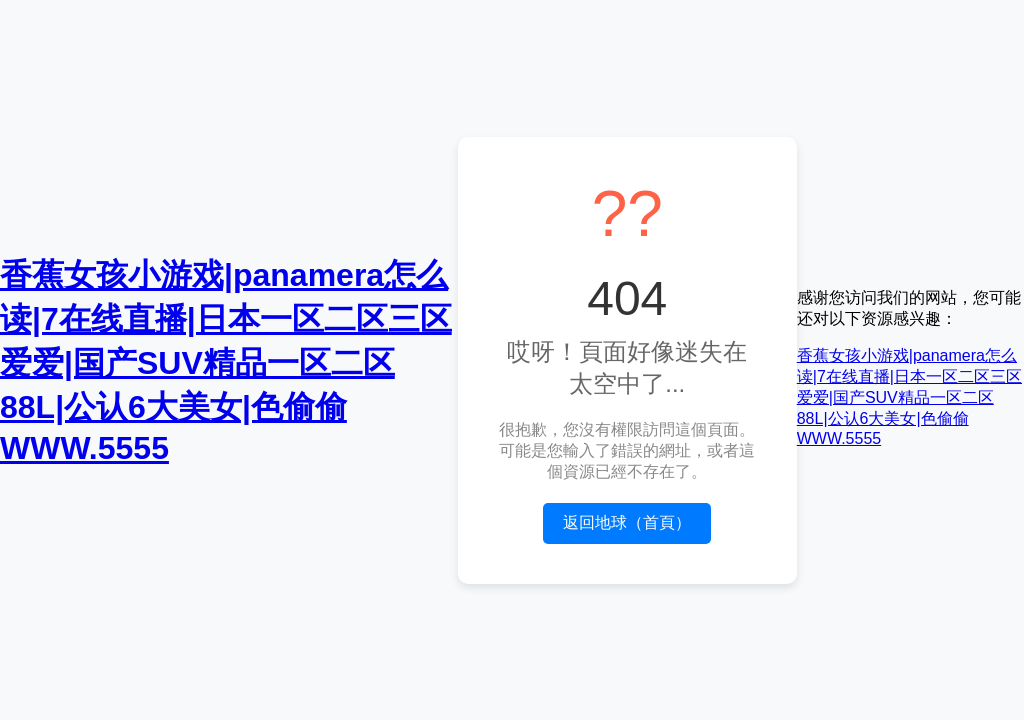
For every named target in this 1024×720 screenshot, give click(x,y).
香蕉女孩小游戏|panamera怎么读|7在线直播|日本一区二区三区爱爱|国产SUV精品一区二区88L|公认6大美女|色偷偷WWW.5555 (226, 361)
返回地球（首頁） (627, 522)
